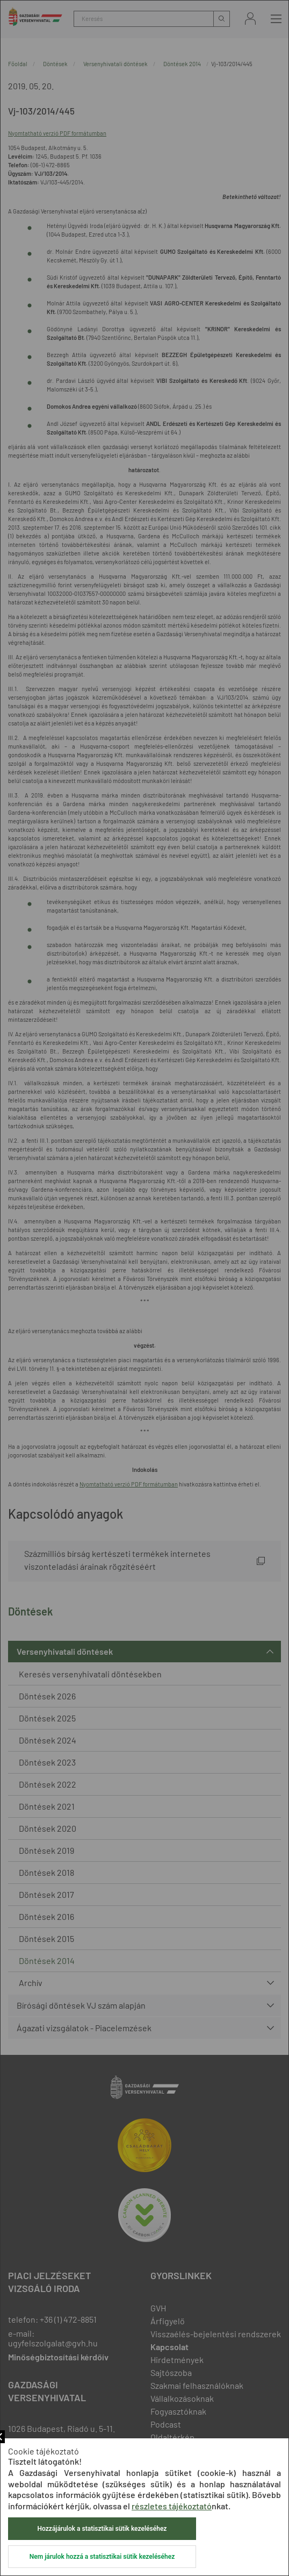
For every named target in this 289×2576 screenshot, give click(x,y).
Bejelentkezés (250, 18)
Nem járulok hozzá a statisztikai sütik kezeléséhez (102, 2556)
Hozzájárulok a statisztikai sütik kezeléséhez (102, 2528)
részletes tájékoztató (172, 2506)
